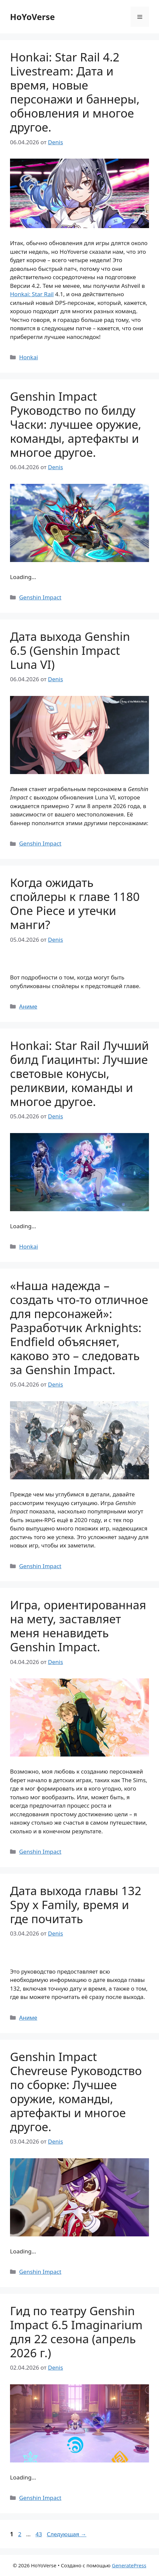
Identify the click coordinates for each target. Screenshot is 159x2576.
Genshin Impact (40, 597)
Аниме (28, 1006)
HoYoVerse (32, 16)
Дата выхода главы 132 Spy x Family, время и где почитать (75, 1904)
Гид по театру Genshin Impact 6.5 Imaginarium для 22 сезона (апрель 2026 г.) (76, 2332)
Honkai (28, 357)
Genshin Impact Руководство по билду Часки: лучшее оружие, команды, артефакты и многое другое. (75, 424)
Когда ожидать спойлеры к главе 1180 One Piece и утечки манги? (75, 903)
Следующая (67, 2534)
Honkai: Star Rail (32, 294)
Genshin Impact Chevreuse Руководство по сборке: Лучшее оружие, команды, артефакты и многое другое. (76, 2092)
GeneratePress (129, 2565)
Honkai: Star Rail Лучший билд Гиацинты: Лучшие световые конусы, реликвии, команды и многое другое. (79, 1073)
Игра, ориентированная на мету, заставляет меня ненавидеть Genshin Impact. (78, 1626)
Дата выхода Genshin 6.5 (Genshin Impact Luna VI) (70, 650)
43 (39, 2534)
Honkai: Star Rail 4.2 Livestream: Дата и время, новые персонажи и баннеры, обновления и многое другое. (75, 92)
